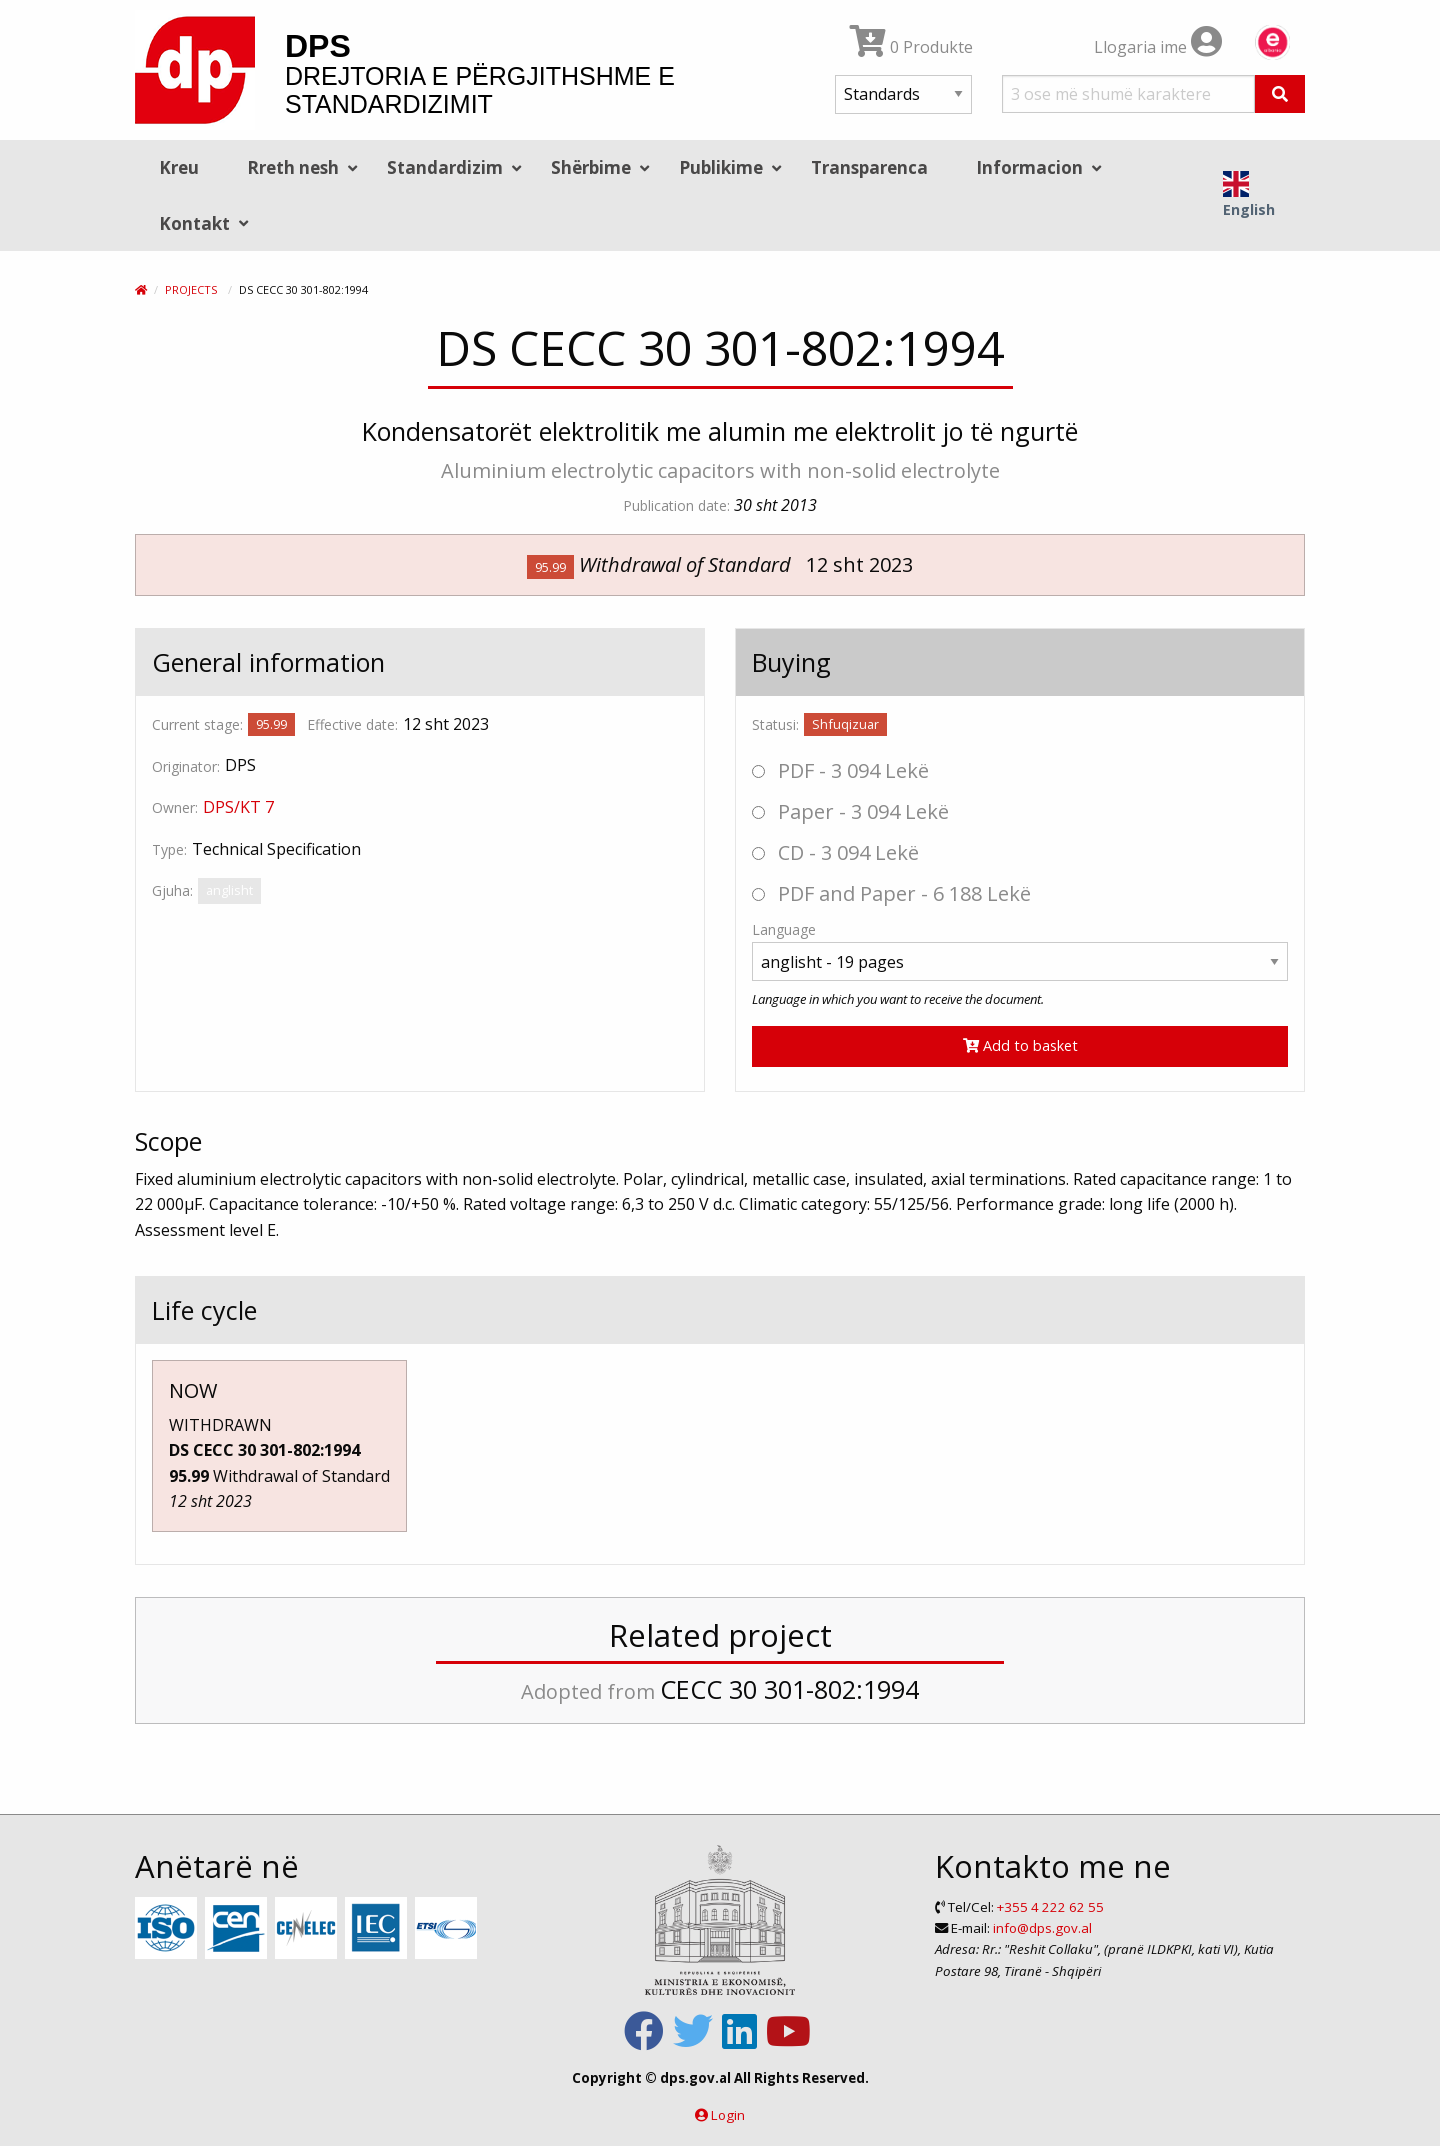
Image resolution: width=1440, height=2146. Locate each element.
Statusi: (775, 724)
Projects (191, 289)
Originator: (186, 766)
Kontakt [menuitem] (194, 223)
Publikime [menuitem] (721, 167)
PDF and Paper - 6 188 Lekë (891, 893)
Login (728, 2115)
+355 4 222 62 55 (1050, 1907)
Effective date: (352, 724)
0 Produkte (911, 47)
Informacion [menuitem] (1029, 167)
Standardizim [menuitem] (445, 167)
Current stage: (197, 724)
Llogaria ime (1158, 47)
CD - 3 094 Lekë (835, 852)
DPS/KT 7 (238, 807)
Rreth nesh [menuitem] (293, 167)
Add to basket (1020, 1045)
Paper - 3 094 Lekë (850, 811)
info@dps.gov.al (1042, 1928)
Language (784, 929)
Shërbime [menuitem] (591, 167)
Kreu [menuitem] (179, 167)
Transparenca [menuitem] (869, 167)
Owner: (175, 807)
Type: (169, 849)
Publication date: (676, 505)
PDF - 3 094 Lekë (840, 770)
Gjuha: (172, 890)
